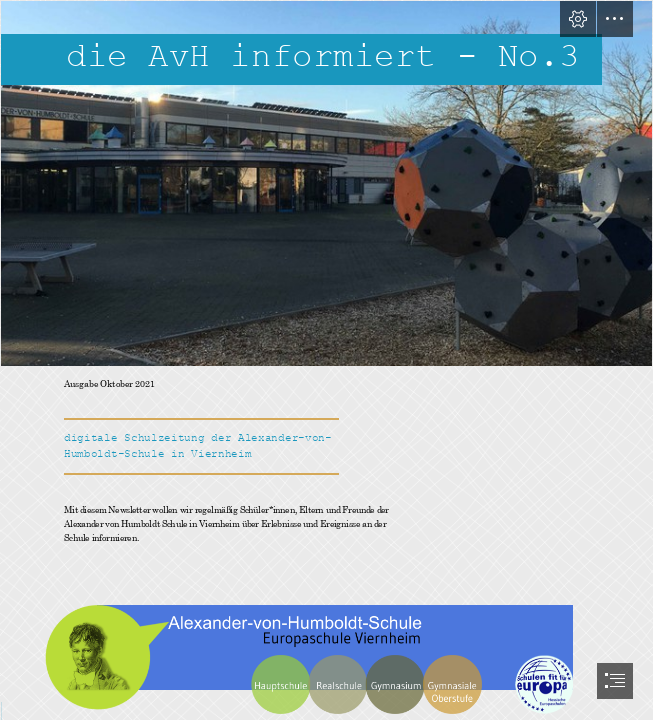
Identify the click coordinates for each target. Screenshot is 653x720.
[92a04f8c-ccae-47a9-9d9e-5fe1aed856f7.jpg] (326, 183)
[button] (578, 19)
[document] (326, 360)
